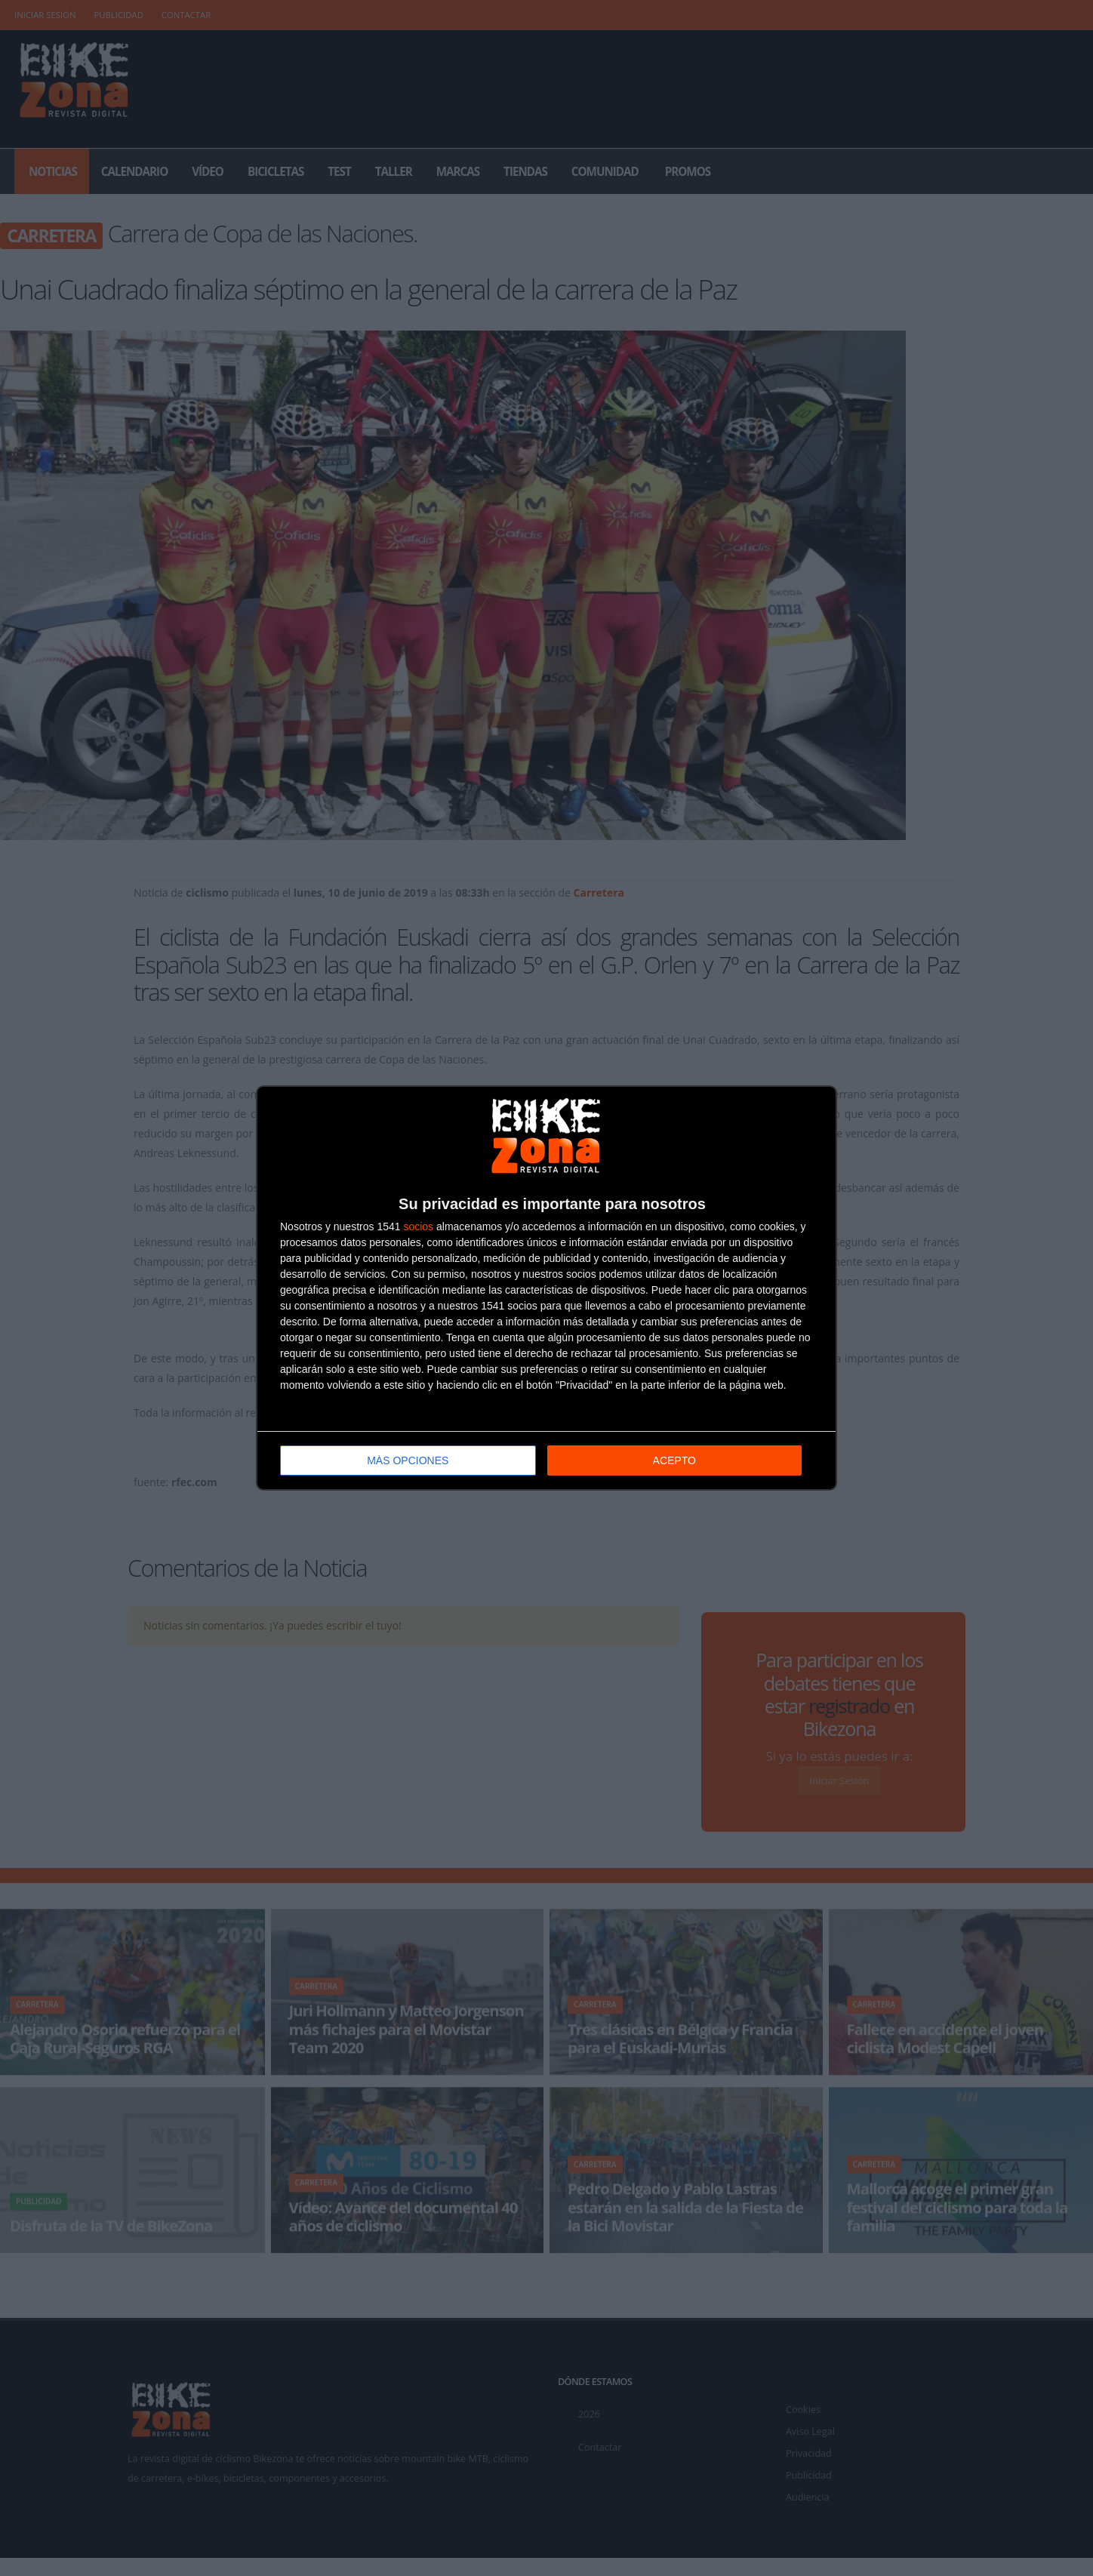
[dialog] (546, 1288)
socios (418, 1225)
